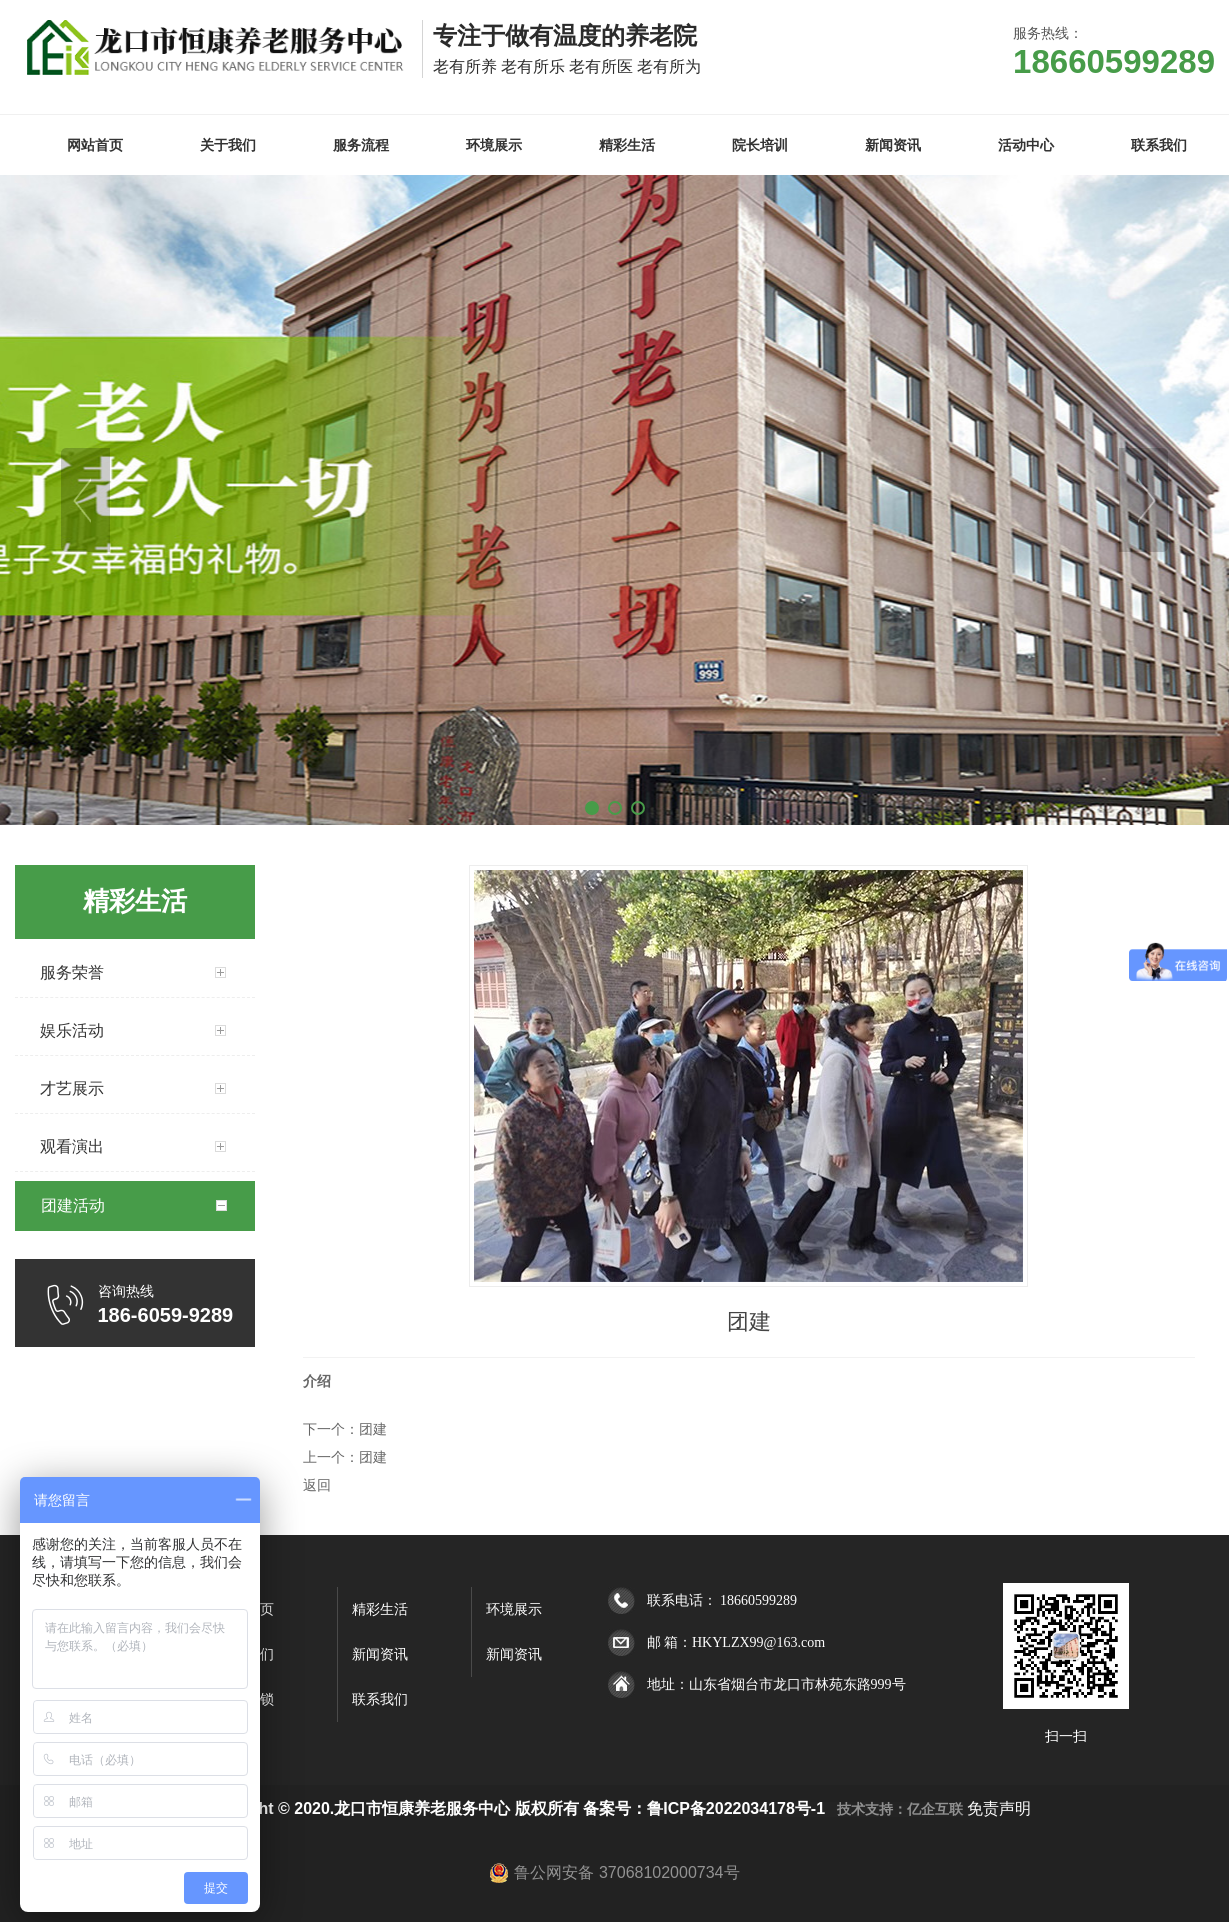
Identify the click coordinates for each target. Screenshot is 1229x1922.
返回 (317, 1485)
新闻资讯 (380, 1654)
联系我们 (380, 1699)
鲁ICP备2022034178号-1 (736, 1808)
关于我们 (246, 1654)
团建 (373, 1429)
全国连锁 (246, 1699)
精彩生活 (380, 1609)
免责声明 (999, 1808)
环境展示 (514, 1609)
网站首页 (246, 1609)
